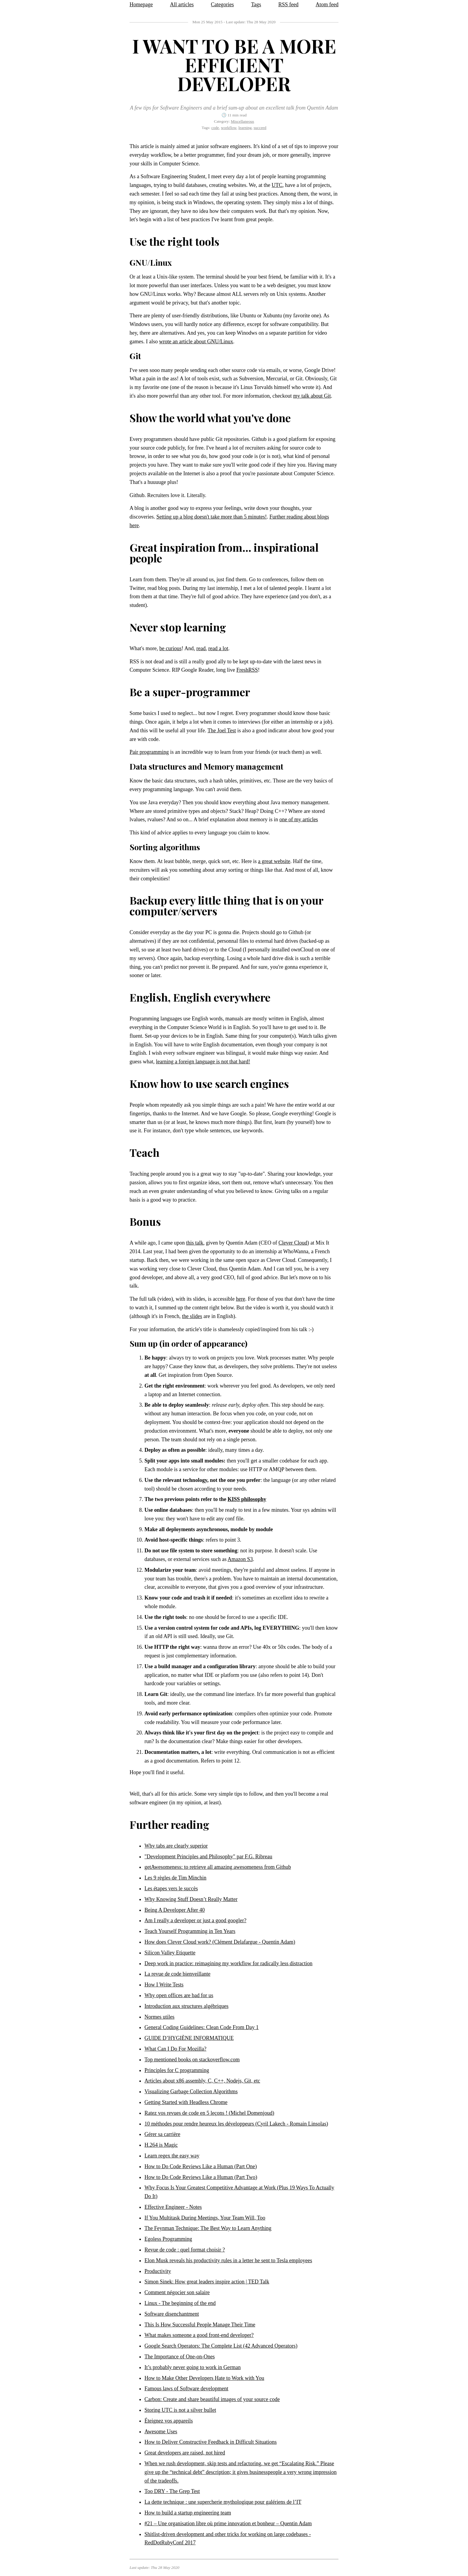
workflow (228, 127)
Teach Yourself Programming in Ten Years (189, 1931)
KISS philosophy (247, 1499)
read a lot (218, 648)
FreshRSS (247, 670)
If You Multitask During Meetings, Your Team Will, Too (204, 2218)
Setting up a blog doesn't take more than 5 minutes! (211, 517)
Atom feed (326, 4)
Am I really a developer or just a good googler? (195, 1920)
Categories (222, 4)
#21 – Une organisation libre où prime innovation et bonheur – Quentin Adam (228, 2523)
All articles (182, 4)
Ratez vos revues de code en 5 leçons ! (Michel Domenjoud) (209, 2113)
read (201, 648)
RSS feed (288, 4)
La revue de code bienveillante (177, 1974)
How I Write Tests (164, 1985)
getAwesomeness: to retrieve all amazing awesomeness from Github (217, 1867)
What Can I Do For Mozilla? (175, 2049)
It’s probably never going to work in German (192, 2367)
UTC (277, 185)
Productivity (157, 2271)
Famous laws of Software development (186, 2389)
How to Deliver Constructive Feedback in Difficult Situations (210, 2442)
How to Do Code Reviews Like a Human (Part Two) (200, 2177)
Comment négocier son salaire (177, 2292)
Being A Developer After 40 (174, 1910)
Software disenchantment (171, 2314)
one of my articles (298, 819)
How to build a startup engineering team (187, 2513)
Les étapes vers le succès (171, 1888)
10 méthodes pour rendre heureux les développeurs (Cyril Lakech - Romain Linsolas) (236, 2124)
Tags (256, 4)
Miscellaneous (242, 121)
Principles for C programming (176, 2070)
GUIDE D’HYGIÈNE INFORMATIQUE (189, 2038)
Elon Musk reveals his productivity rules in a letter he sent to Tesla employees (228, 2260)
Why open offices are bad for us (178, 1995)
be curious (170, 648)
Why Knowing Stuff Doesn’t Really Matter (191, 1899)
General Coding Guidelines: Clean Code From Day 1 (201, 2027)
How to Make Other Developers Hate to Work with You (204, 2378)
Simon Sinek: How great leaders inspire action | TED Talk (206, 2282)
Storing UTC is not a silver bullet (180, 2410)
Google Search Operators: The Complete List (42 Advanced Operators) (221, 2346)
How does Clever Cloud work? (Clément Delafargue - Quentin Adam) (219, 1942)
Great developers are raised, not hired (184, 2453)
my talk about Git (312, 396)
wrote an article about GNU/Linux (196, 342)
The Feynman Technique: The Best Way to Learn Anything (207, 2228)
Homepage (141, 4)
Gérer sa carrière (162, 2134)
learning (245, 127)
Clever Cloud (292, 1243)
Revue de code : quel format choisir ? (184, 2250)
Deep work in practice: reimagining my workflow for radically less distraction (228, 1963)
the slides (192, 1316)
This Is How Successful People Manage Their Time (199, 2325)
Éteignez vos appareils (168, 2421)
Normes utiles (159, 2017)
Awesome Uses (160, 2431)
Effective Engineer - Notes (173, 2207)
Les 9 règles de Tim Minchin (175, 1878)
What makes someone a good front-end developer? (199, 2335)
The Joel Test (221, 730)
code (215, 127)
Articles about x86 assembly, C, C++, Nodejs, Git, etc (202, 2081)
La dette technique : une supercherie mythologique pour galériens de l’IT (222, 2502)
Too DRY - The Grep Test (172, 2491)
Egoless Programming (168, 2239)
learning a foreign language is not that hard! (203, 1062)
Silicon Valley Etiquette (169, 1953)
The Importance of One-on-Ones (179, 2357)
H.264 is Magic (161, 2145)
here (240, 1299)
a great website (274, 861)
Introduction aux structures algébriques (186, 2006)
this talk (194, 1243)
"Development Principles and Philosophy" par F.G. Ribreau (208, 1857)
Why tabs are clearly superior (176, 1846)
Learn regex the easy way (171, 2156)
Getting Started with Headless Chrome (185, 2102)
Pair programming (149, 752)
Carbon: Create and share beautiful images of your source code (212, 2399)
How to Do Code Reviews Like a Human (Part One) (200, 2166)
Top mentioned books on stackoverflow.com (192, 2060)
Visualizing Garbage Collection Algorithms (191, 2091)
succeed (260, 127)
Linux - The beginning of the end (180, 2303)
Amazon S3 (240, 1559)
